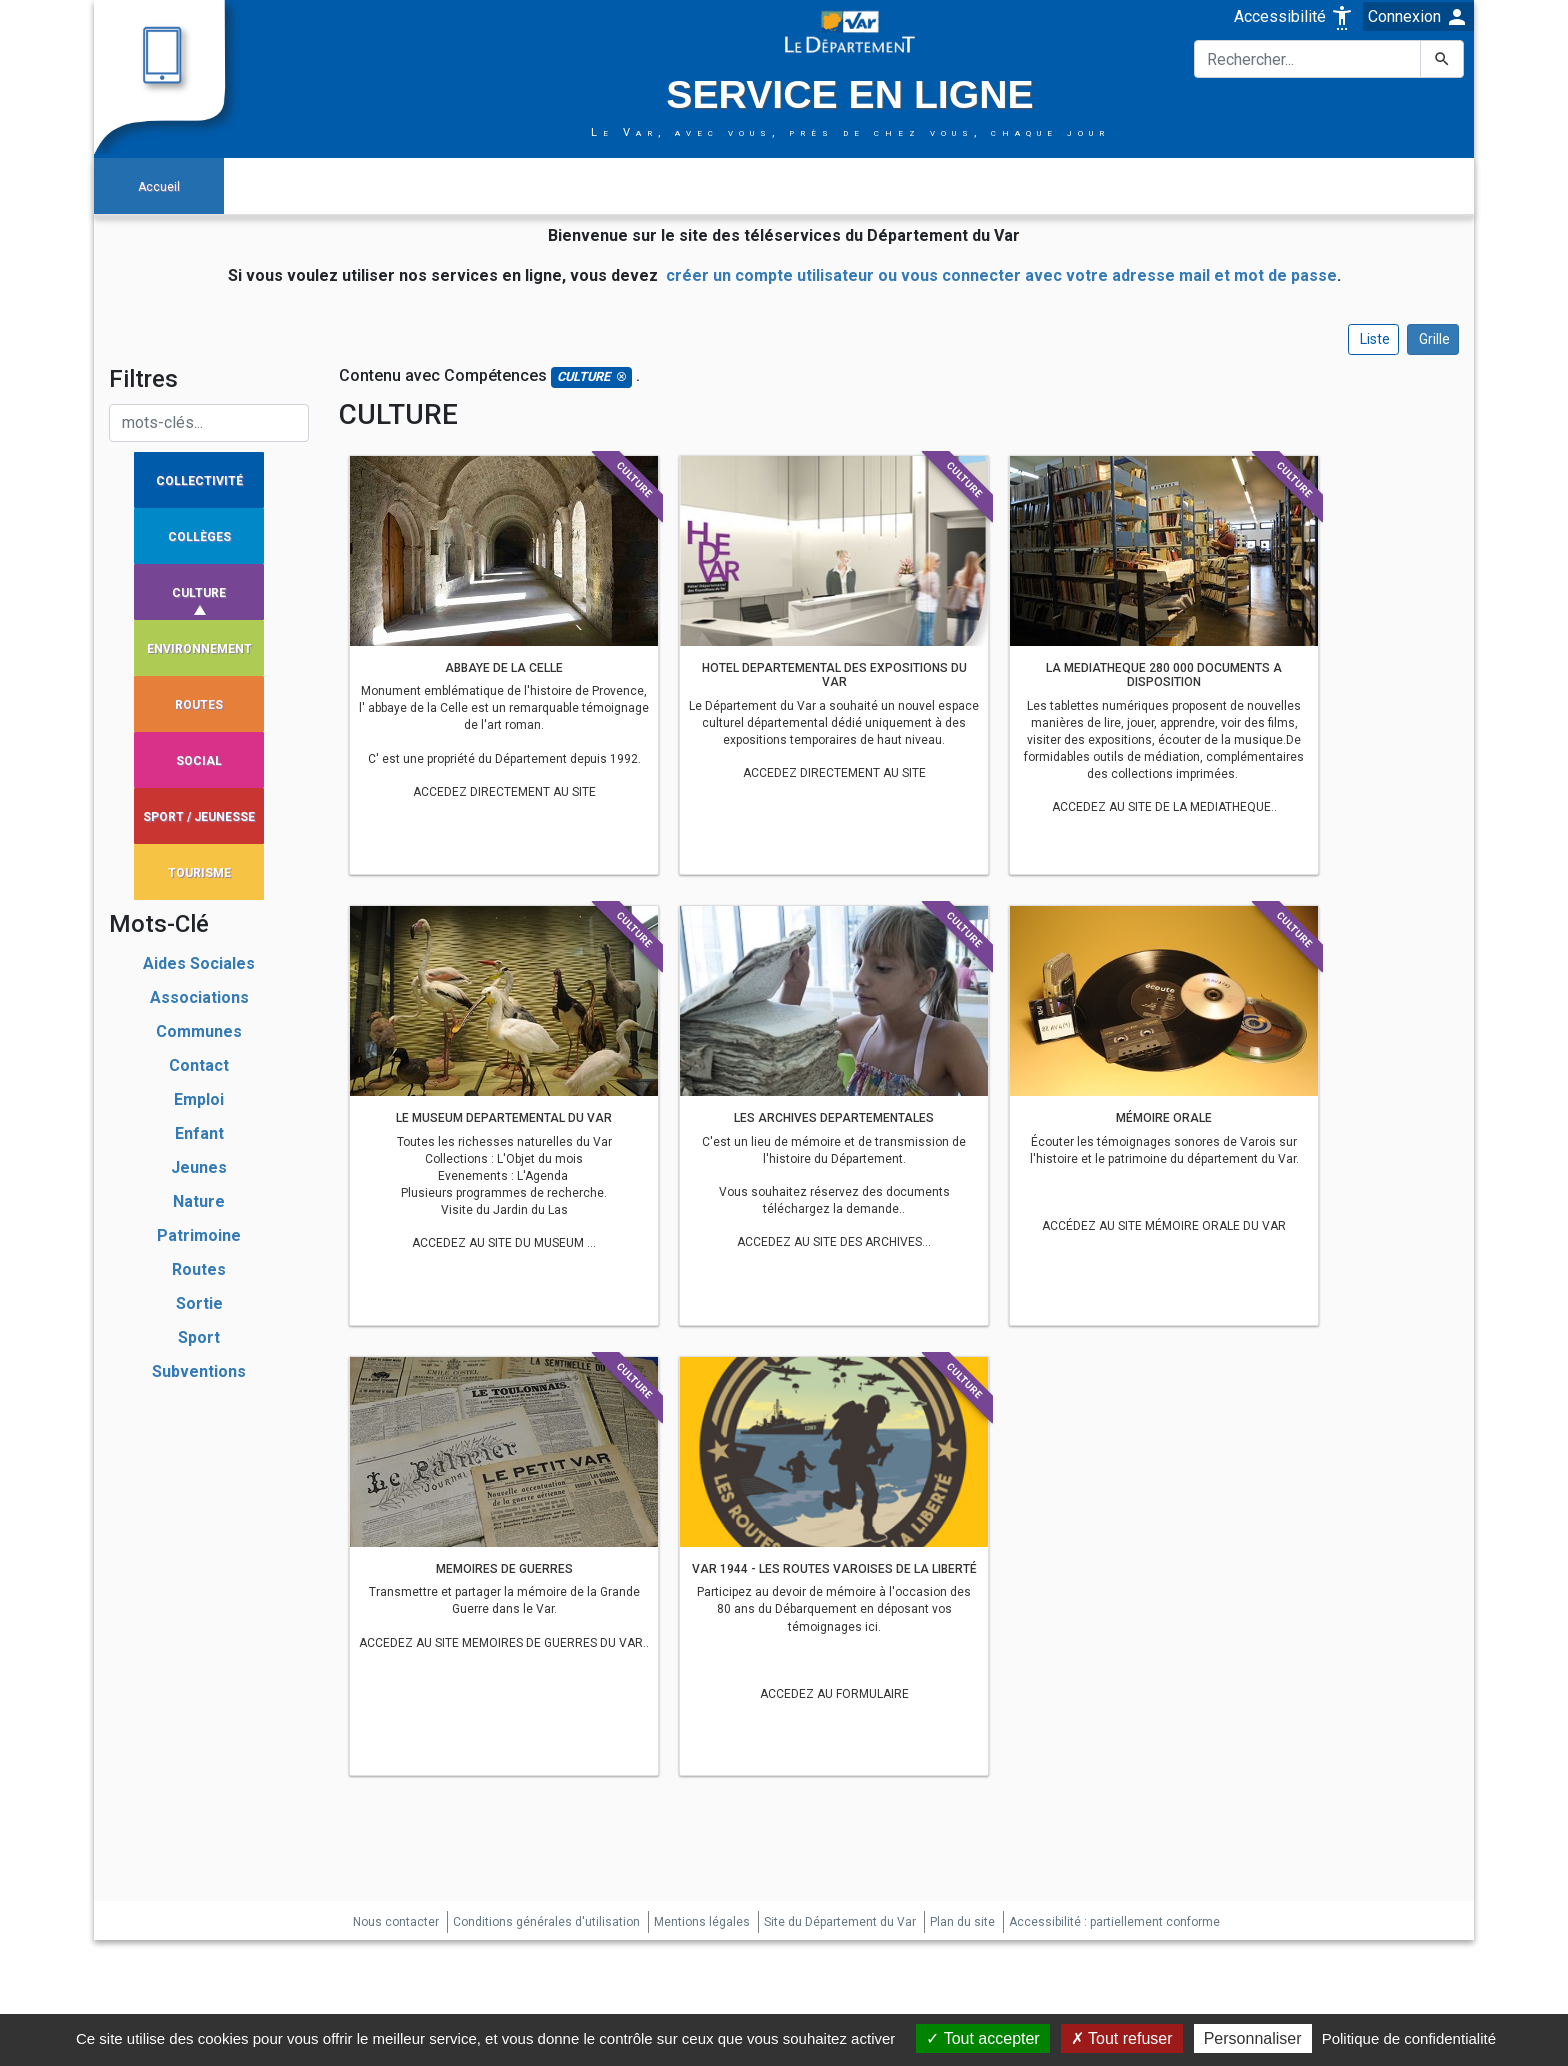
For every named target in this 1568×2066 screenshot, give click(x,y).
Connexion (1418, 17)
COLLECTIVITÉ (199, 481)
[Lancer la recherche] (1442, 59)
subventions (199, 1371)
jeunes (199, 1167)
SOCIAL (199, 761)
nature (199, 1201)
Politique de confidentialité (1409, 2038)
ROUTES (199, 705)
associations (199, 997)
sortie (199, 1303)
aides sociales (199, 963)
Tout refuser (1122, 2038)
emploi (199, 1099)
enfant (199, 1133)
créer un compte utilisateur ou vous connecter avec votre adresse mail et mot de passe (1001, 275)
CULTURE (199, 593)
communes (199, 1031)
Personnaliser (1253, 2038)
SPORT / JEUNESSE (199, 817)
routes (199, 1269)
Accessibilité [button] (1294, 16)
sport (199, 1337)
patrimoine (199, 1235)
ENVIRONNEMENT (199, 649)
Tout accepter (982, 2038)
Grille (1433, 339)
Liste (1373, 339)
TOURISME (199, 873)
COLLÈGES (199, 537)
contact (199, 1065)
